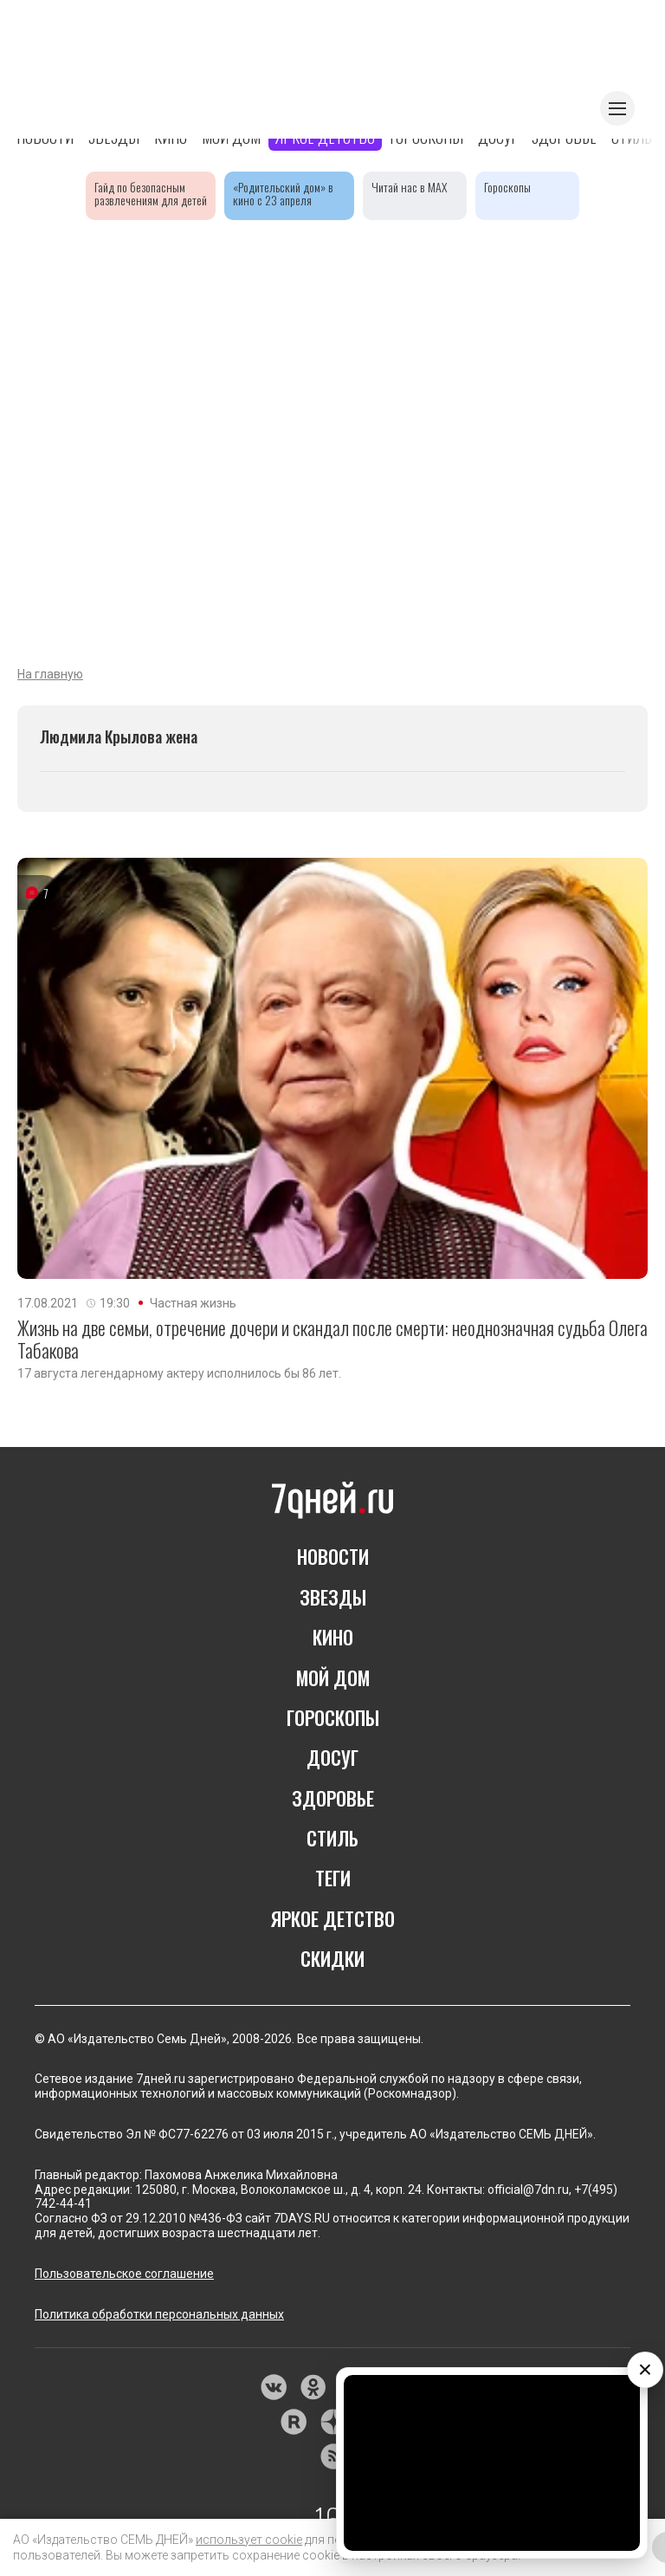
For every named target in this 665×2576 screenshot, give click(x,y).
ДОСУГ (332, 1757)
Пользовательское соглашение (124, 2274)
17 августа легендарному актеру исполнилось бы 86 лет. (179, 1373)
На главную (50, 674)
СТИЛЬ (332, 1838)
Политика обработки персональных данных (159, 2314)
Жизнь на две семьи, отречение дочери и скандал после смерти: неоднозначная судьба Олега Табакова (332, 1339)
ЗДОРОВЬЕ (333, 1798)
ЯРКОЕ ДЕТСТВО (333, 1918)
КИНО (333, 1636)
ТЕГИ (333, 1877)
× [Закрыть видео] (645, 2369)
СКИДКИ (332, 1958)
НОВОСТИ (333, 1556)
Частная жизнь (193, 1303)
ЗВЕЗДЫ (333, 1597)
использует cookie (249, 2540)
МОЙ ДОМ (333, 1677)
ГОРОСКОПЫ (333, 1717)
